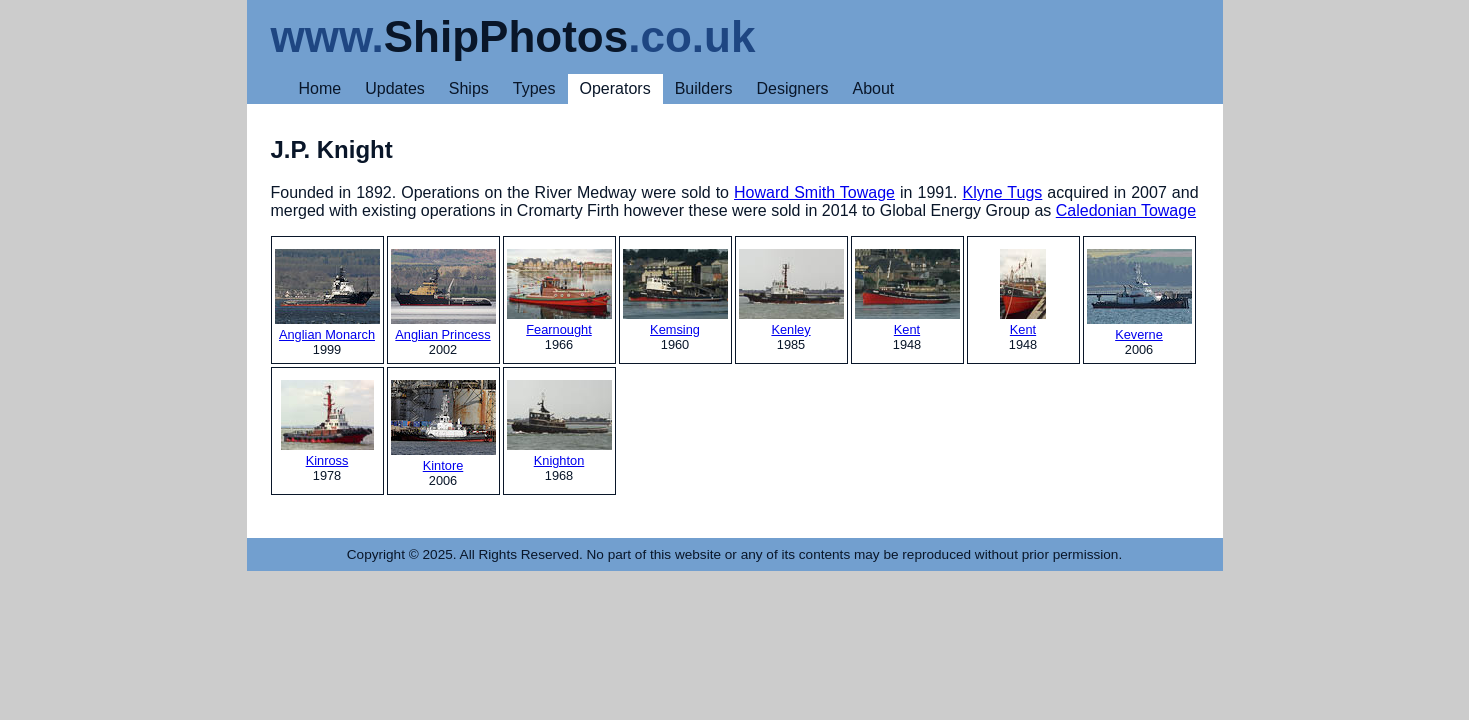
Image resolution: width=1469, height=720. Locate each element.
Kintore (443, 426)
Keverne (1139, 295)
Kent (907, 293)
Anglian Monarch (327, 295)
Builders (704, 88)
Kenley (791, 293)
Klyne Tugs (1003, 192)
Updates (395, 88)
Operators (615, 88)
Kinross (327, 424)
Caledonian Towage (1126, 210)
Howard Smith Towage (814, 192)
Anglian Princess (443, 295)
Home (320, 88)
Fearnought (559, 293)
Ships (469, 88)
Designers (792, 88)
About (873, 88)
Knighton (559, 424)
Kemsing (675, 293)
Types (534, 88)
